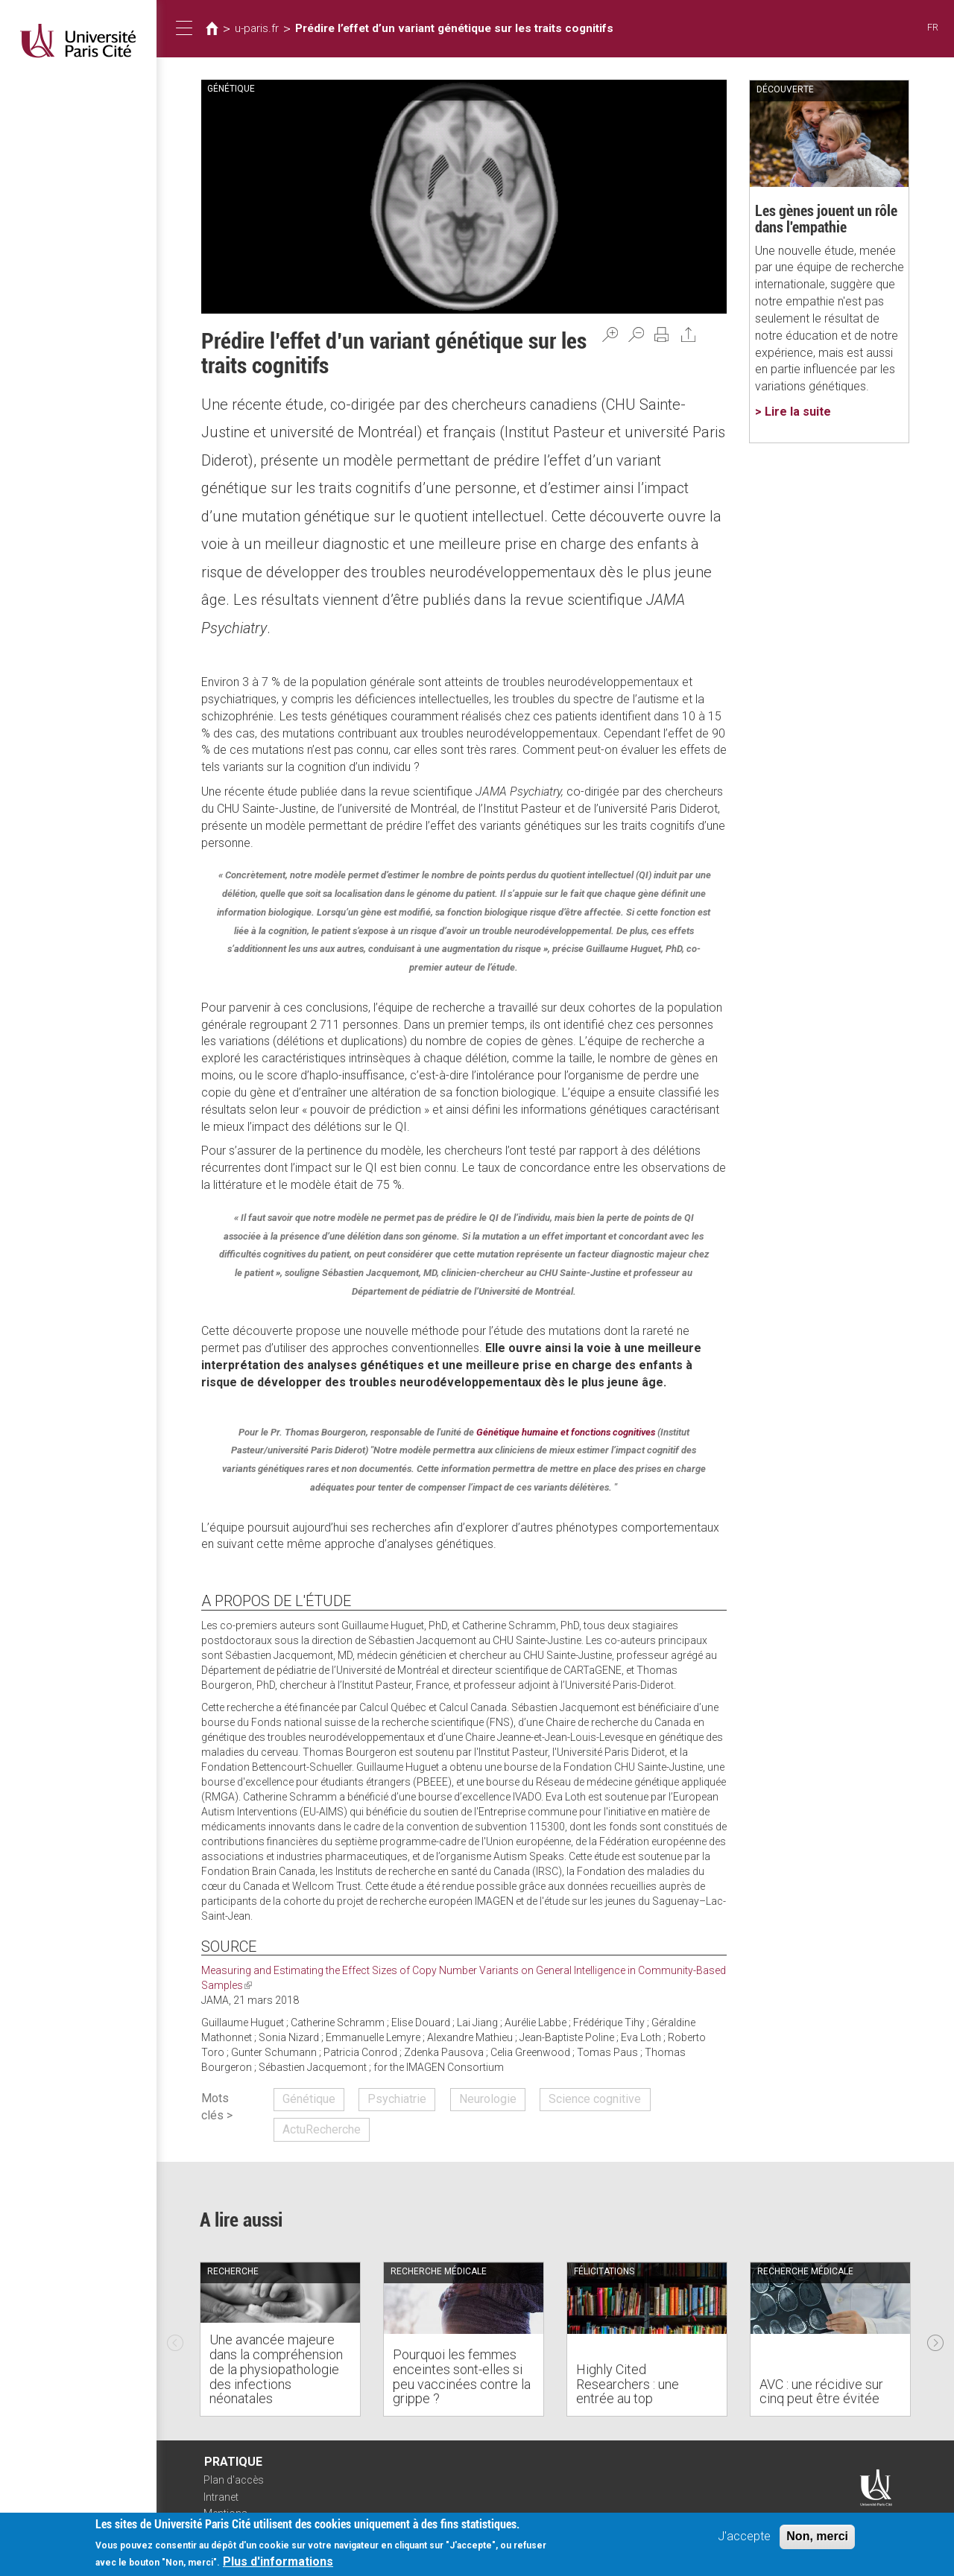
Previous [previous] (175, 2339)
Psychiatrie (396, 2099)
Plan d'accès (233, 2480)
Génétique (308, 2099)
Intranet (220, 2497)
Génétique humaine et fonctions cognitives (565, 1432)
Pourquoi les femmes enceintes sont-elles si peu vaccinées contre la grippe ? (462, 2376)
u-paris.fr (257, 28)
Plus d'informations (278, 2561)
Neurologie (488, 2099)
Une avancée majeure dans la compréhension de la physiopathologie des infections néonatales (276, 2369)
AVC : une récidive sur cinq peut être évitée (821, 2391)
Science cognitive (595, 2099)
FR (932, 27)
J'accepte (744, 2536)
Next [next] (935, 2339)
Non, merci (817, 2536)
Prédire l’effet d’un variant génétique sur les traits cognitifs (454, 28)
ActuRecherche (321, 2129)
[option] (280, 2339)
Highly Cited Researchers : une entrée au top (627, 2384)
